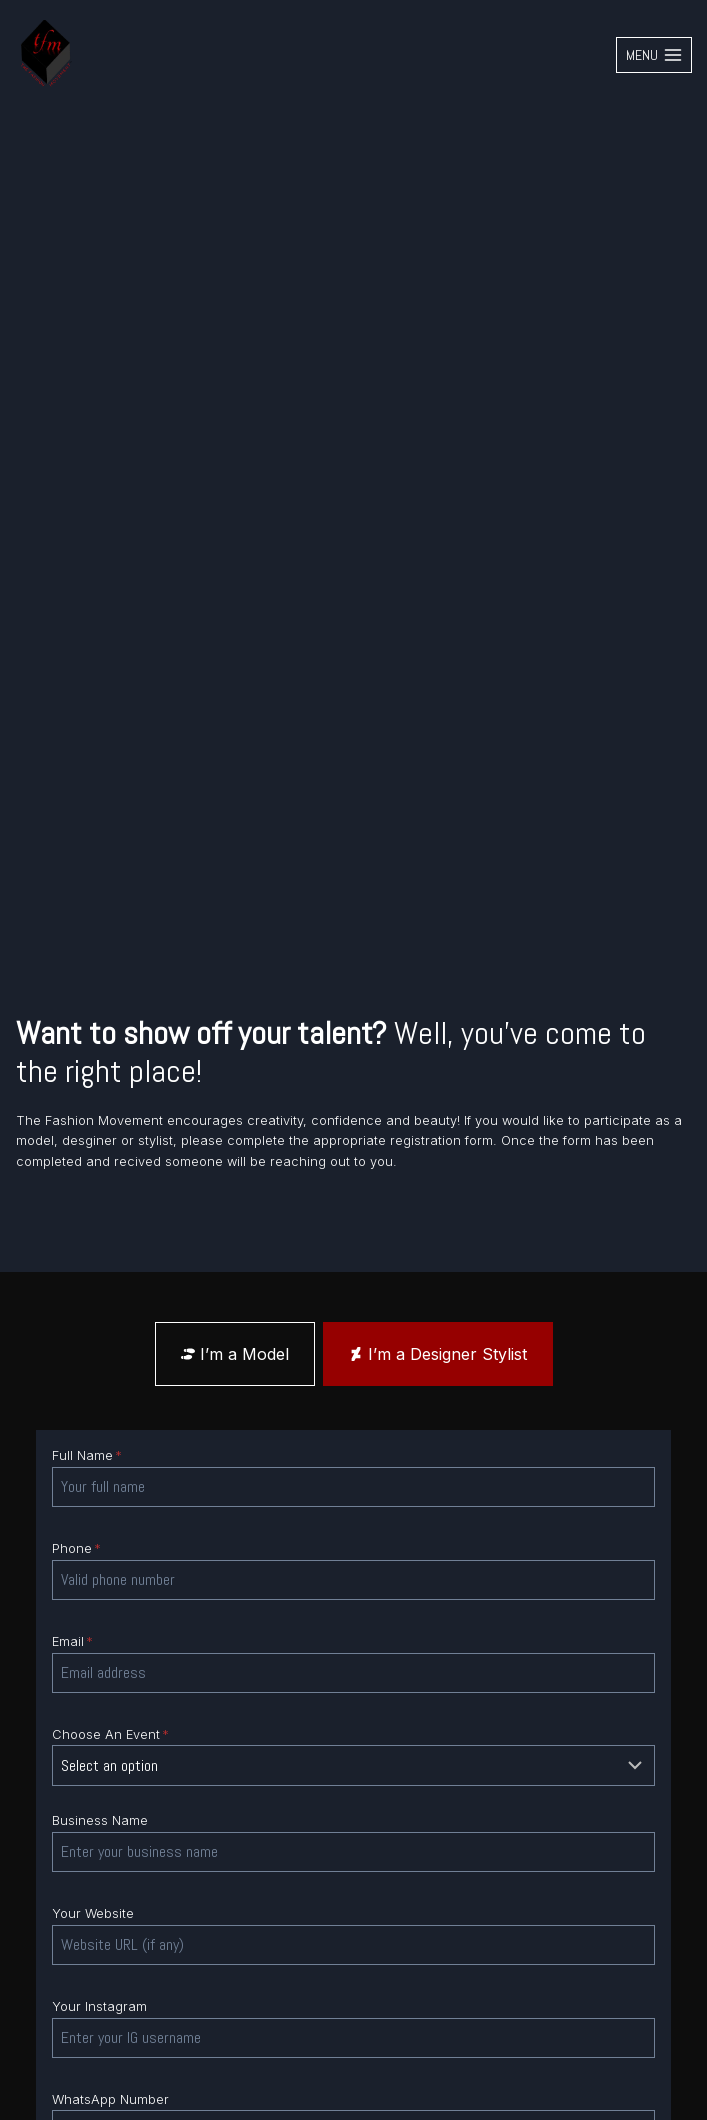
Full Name (87, 1455)
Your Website (93, 1913)
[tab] (235, 1354)
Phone (76, 1548)
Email (72, 1641)
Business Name (100, 1820)
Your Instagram (99, 2006)
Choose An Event (110, 1734)
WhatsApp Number (110, 2099)
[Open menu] (654, 55)
